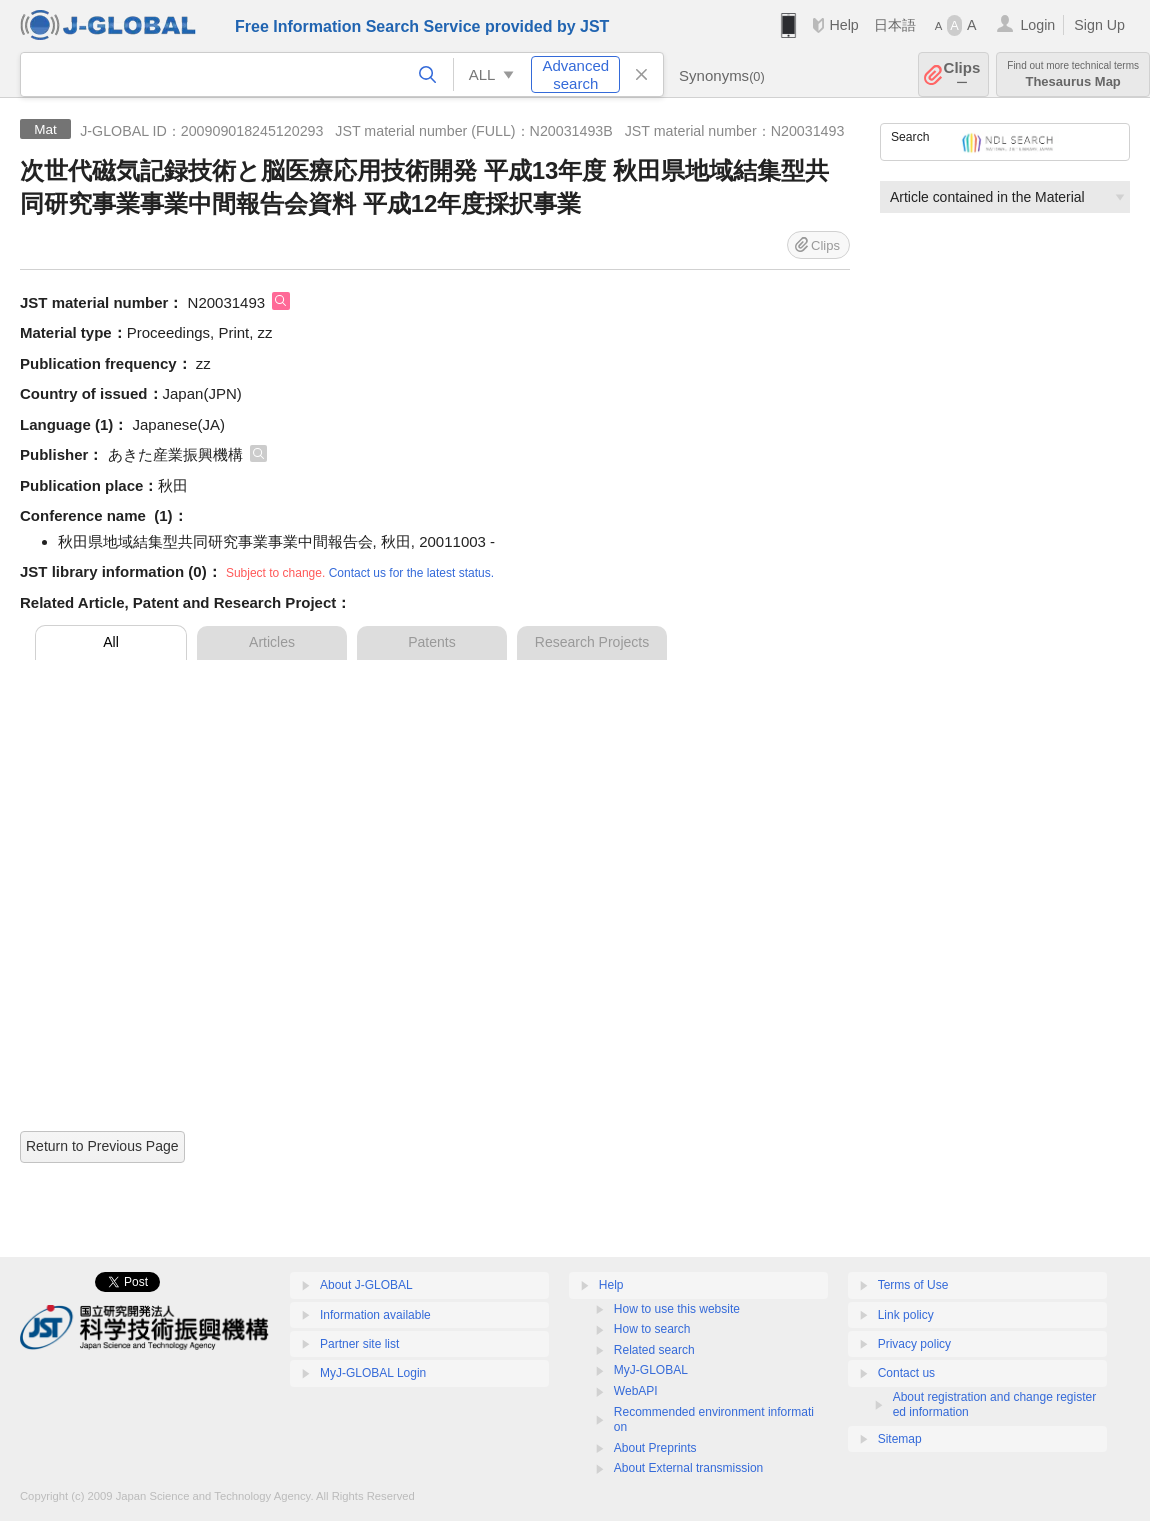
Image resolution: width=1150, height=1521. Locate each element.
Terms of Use (913, 1285)
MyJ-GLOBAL (651, 1370)
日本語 (895, 25)
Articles (272, 642)
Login (1037, 25)
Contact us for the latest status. (411, 573)
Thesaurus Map (1073, 74)
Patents (431, 642)
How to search (652, 1329)
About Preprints (655, 1448)
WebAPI (636, 1391)
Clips (962, 74)
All (111, 642)
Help (843, 25)
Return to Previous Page (102, 1146)
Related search (654, 1350)
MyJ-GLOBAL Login (373, 1373)
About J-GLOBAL (366, 1285)
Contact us (906, 1373)
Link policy (906, 1315)
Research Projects (592, 642)
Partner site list (359, 1344)
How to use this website (677, 1309)
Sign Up (1099, 25)
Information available (375, 1315)
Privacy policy (914, 1344)
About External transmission (688, 1468)
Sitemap (900, 1439)
